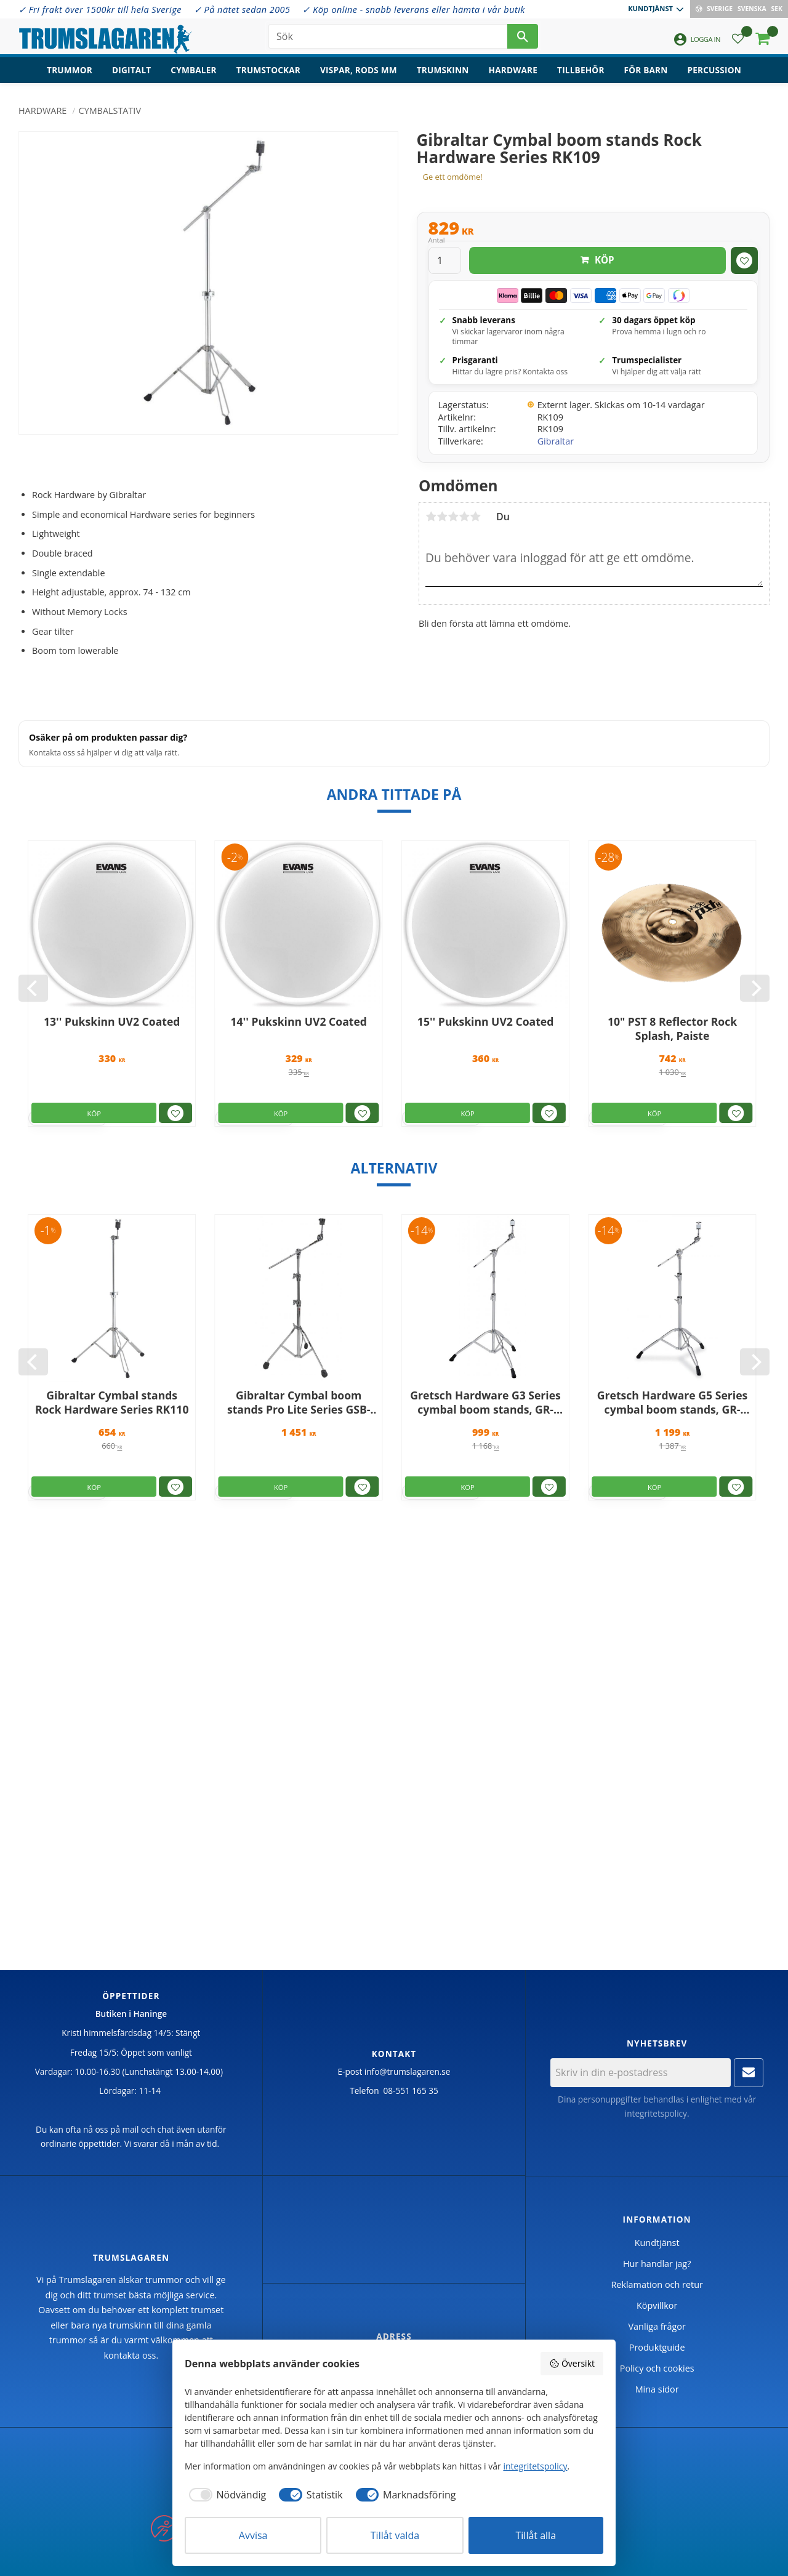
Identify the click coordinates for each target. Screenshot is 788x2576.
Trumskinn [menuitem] (443, 71)
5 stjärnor (475, 516)
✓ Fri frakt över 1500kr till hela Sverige (100, 9)
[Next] (755, 988)
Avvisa (253, 2535)
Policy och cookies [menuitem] (657, 2368)
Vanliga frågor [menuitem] (657, 2326)
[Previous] (33, 988)
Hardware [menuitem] (513, 71)
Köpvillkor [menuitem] (657, 2305)
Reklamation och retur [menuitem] (656, 2284)
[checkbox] (225, 2494)
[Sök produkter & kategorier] (387, 37)
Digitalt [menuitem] (131, 71)
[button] (738, 40)
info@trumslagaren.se (407, 2071)
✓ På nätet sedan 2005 (242, 9)
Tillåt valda (395, 2535)
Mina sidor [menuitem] (657, 2389)
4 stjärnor (464, 516)
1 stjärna (430, 516)
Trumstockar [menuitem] (268, 71)
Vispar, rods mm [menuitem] (358, 71)
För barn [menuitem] (646, 71)
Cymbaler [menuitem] (193, 71)
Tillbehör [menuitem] (580, 71)
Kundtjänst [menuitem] (650, 8)
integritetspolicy (656, 2113)
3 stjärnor (453, 516)
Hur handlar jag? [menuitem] (657, 2263)
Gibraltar (555, 441)
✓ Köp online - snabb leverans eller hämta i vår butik (413, 9)
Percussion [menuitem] (714, 71)
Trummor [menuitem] (69, 71)
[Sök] (522, 37)
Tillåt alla (536, 2535)
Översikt (572, 2363)
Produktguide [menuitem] (657, 2347)
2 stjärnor (442, 516)
